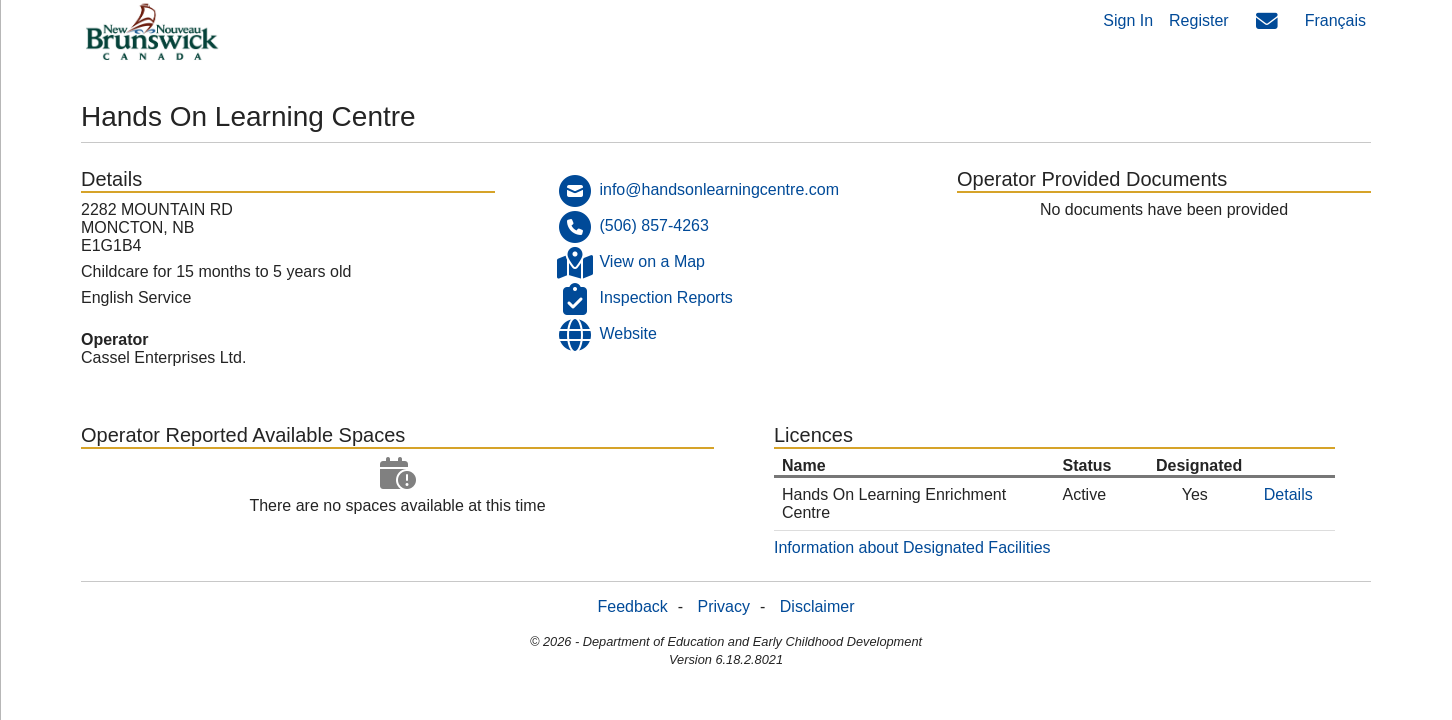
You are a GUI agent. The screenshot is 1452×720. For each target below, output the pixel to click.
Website (628, 333)
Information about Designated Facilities (912, 547)
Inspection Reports (665, 297)
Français (1335, 20)
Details (1288, 494)
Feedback (633, 606)
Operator (115, 339)
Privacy (724, 606)
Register (1199, 20)
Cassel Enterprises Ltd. (163, 357)
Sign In (1128, 20)
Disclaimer (817, 606)
